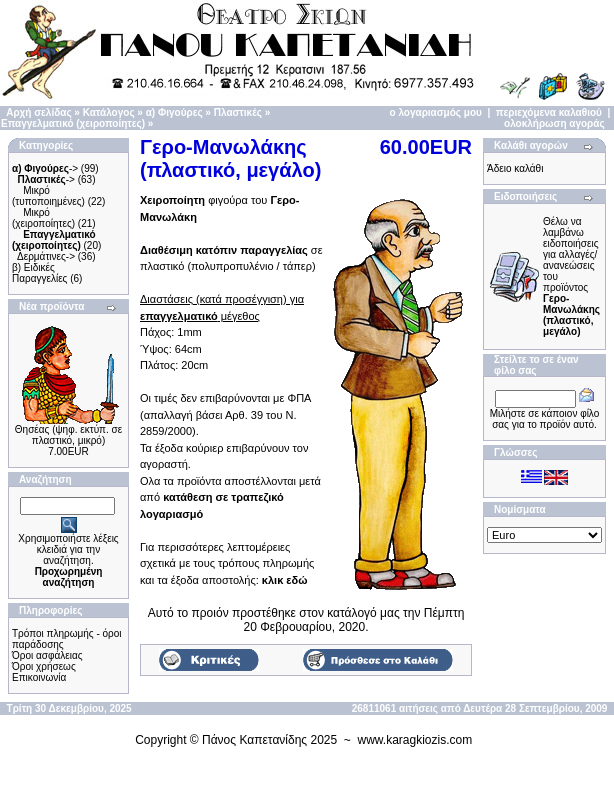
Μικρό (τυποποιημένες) (48, 196)
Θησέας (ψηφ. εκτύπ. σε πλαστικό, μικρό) (68, 435)
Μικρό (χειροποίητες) (43, 218)
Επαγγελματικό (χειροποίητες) (73, 123)
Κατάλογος (109, 112)
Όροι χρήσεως (44, 666)
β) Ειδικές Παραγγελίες (39, 273)
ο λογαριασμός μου (436, 112)
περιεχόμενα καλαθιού (549, 112)
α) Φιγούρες (174, 112)
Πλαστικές (238, 112)
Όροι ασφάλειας (47, 655)
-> (45, 168)
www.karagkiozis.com (415, 740)
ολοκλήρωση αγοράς (554, 123)
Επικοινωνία (39, 677)
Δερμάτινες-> (46, 256)
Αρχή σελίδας (38, 112)
